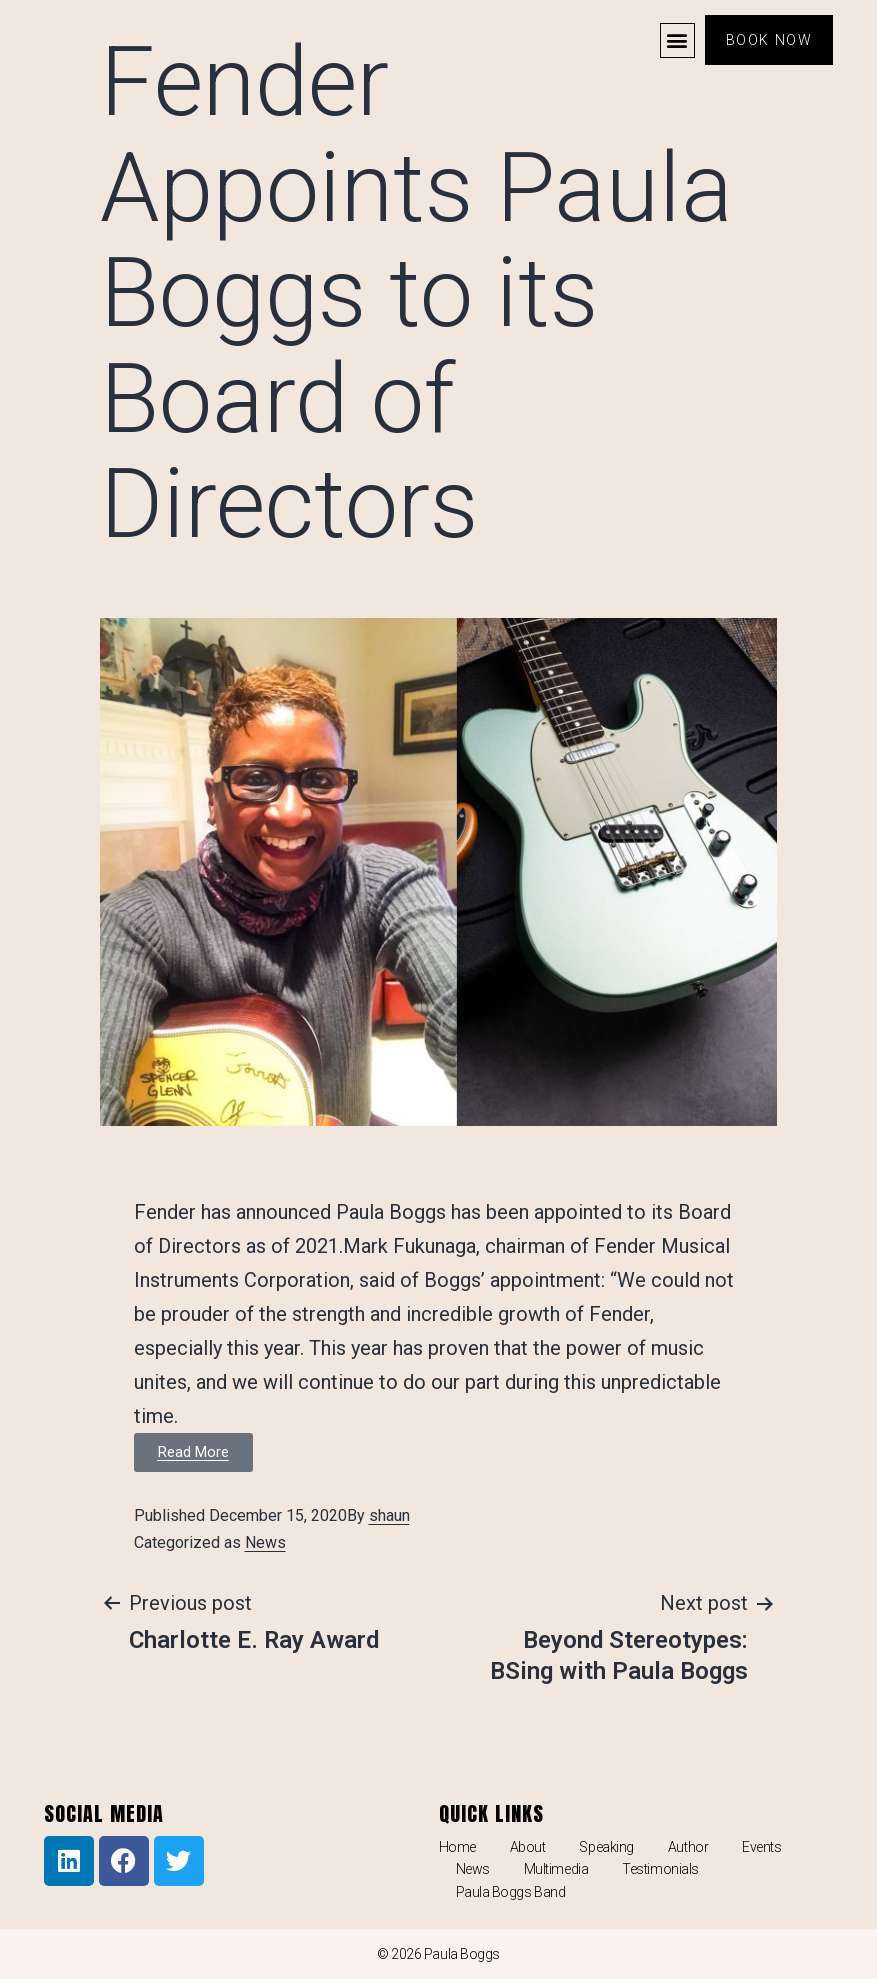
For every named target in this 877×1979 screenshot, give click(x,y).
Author (688, 1847)
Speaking (606, 1847)
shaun (389, 1515)
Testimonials (660, 1869)
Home (457, 1847)
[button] (677, 40)
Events (761, 1847)
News (265, 1542)
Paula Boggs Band (511, 1892)
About (528, 1847)
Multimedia (556, 1869)
